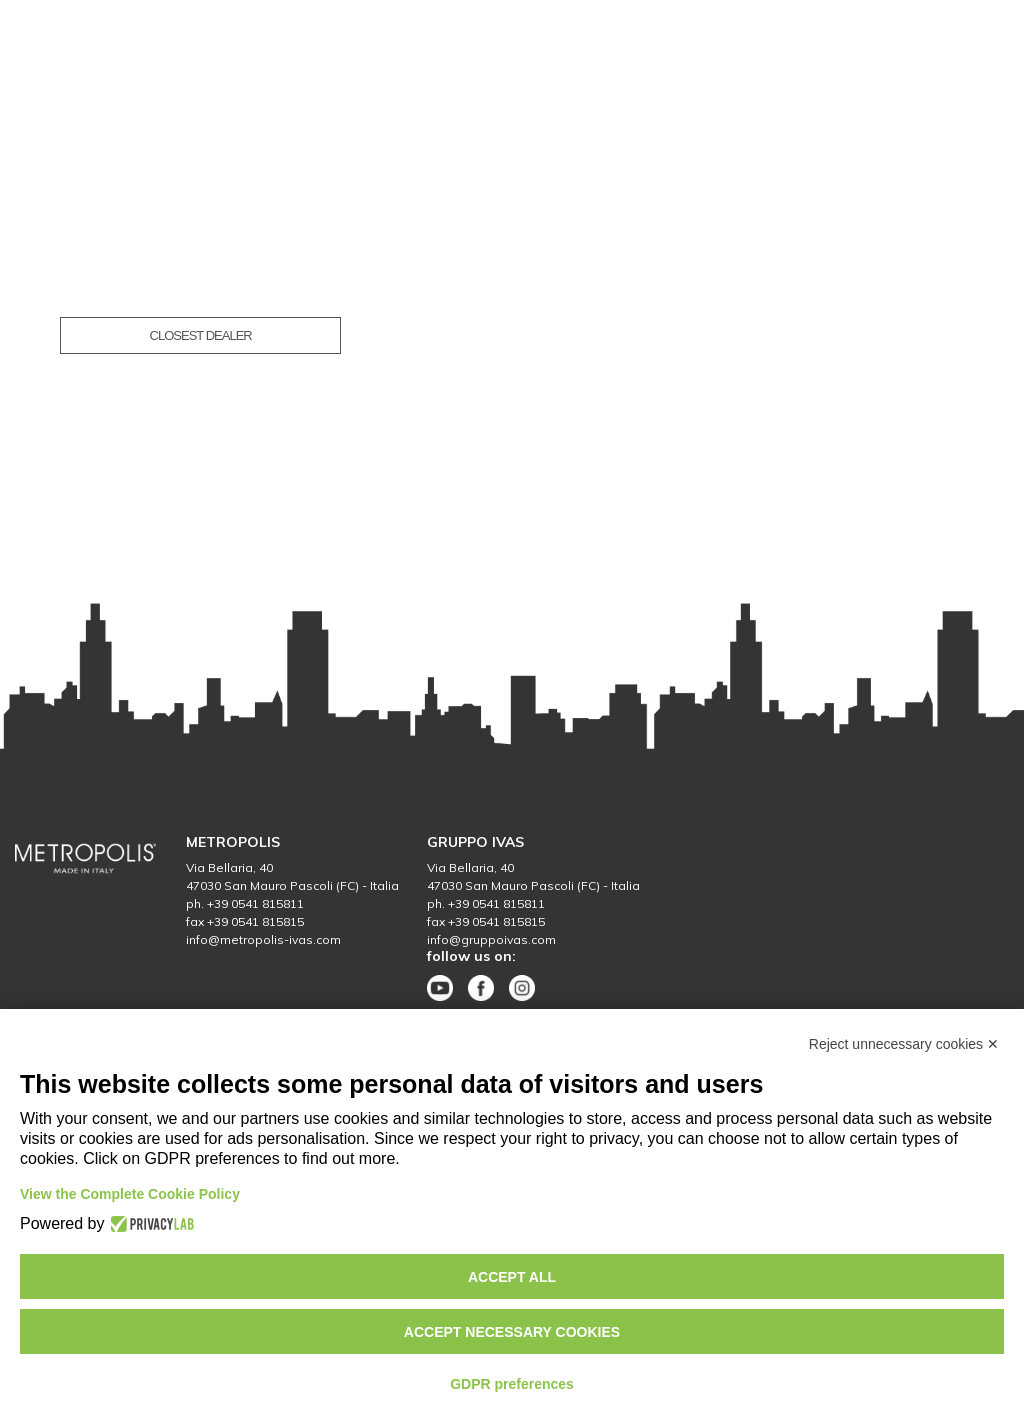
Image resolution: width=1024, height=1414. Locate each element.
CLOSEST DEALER (201, 335)
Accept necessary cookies (512, 1332)
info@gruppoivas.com (491, 939)
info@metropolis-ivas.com (263, 939)
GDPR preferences (512, 1384)
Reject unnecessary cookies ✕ (904, 1044)
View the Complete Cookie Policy (130, 1194)
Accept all (512, 1277)
